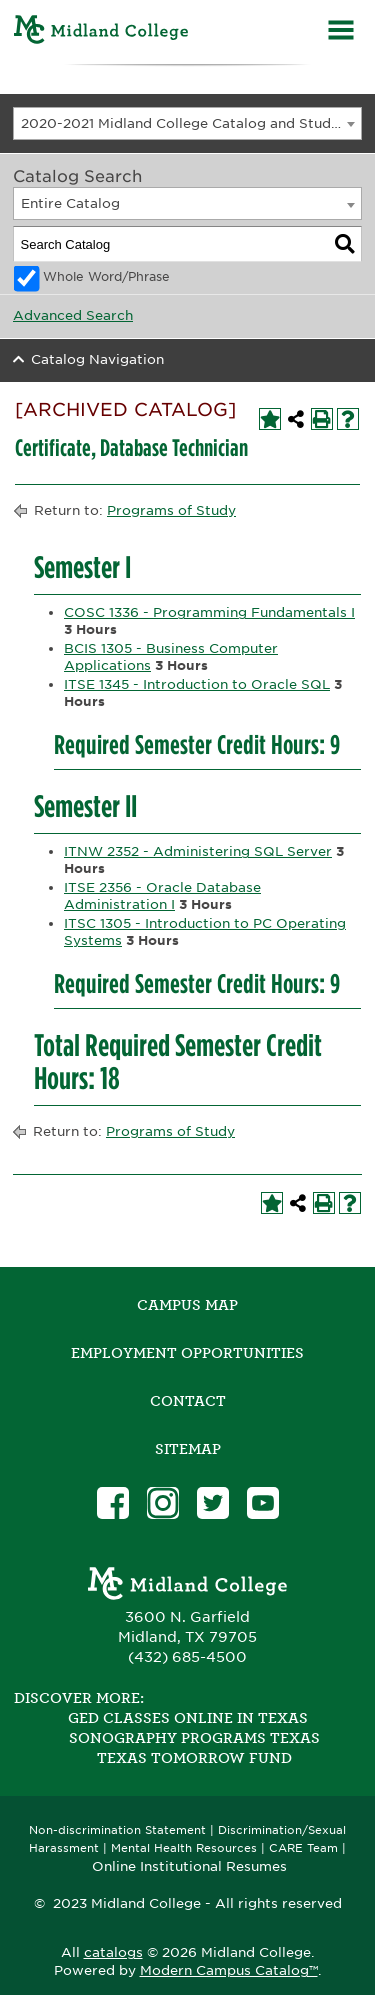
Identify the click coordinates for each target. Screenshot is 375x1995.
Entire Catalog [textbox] (70, 203)
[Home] (101, 32)
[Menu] (341, 32)
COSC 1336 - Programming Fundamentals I (209, 612)
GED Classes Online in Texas (188, 1718)
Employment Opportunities (187, 1353)
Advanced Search (73, 315)
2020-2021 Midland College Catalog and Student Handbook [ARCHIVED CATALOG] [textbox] (191, 123)
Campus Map (187, 1305)
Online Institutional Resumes (189, 1866)
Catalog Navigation (97, 359)
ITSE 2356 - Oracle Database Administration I (162, 896)
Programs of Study (171, 510)
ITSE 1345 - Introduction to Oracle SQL (197, 684)
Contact (188, 1401)
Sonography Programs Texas (194, 1738)
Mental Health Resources (184, 1848)
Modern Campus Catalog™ (229, 1970)
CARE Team (303, 1848)
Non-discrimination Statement (117, 1830)
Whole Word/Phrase (106, 277)
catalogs (113, 1952)
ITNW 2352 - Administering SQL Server (198, 851)
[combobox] (187, 123)
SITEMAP (188, 1449)
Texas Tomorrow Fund (194, 1758)
